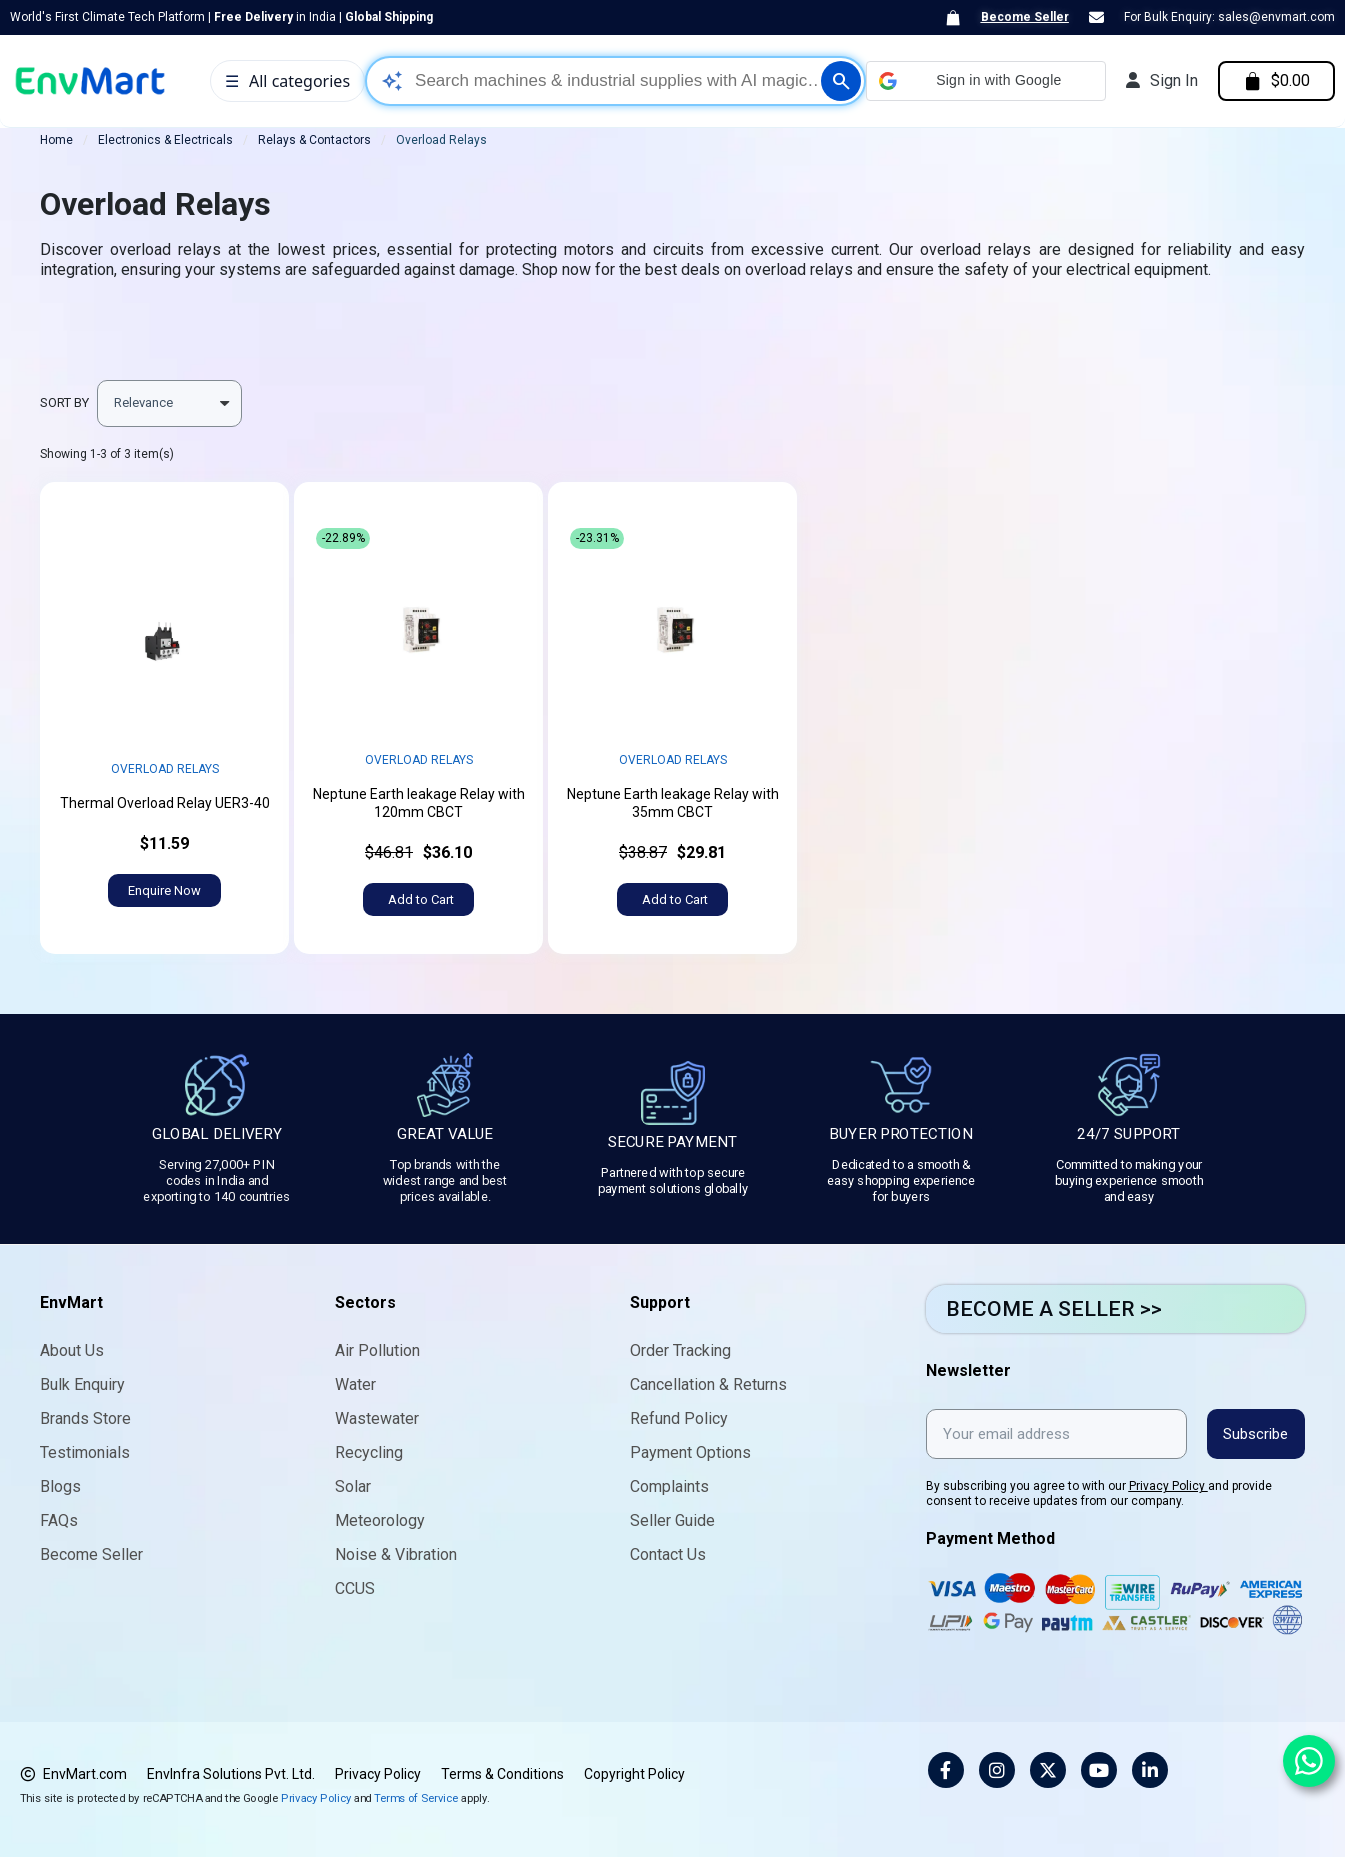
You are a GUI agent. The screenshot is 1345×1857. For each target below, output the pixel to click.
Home (56, 140)
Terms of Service (416, 1796)
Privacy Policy (1168, 1486)
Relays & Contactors (314, 140)
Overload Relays (165, 769)
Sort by (64, 402)
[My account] (1160, 81)
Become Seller (1025, 17)
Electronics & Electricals (165, 140)
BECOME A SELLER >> (1054, 1309)
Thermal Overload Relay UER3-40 (165, 803)
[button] (984, 81)
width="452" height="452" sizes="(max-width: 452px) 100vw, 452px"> (164, 638)
